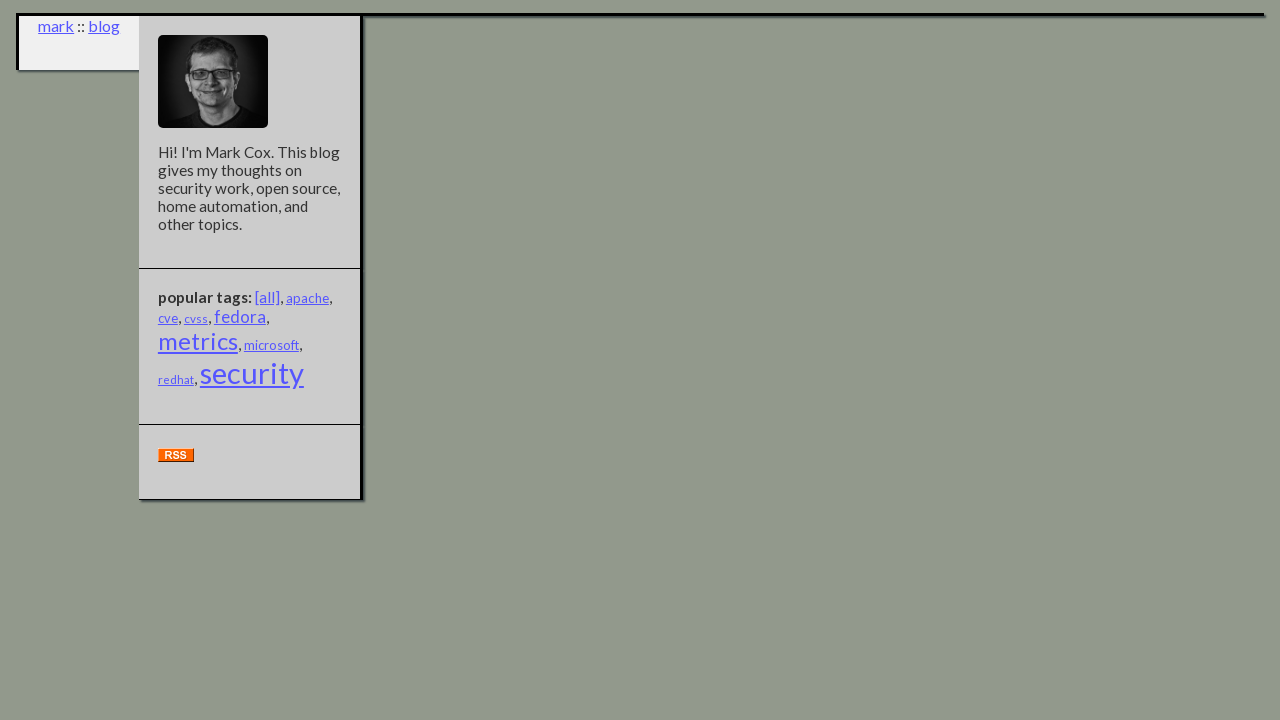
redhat (176, 379)
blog (104, 25)
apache (307, 298)
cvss (196, 318)
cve (168, 318)
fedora (240, 316)
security (252, 372)
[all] (267, 297)
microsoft (271, 345)
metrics (198, 341)
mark (56, 25)
